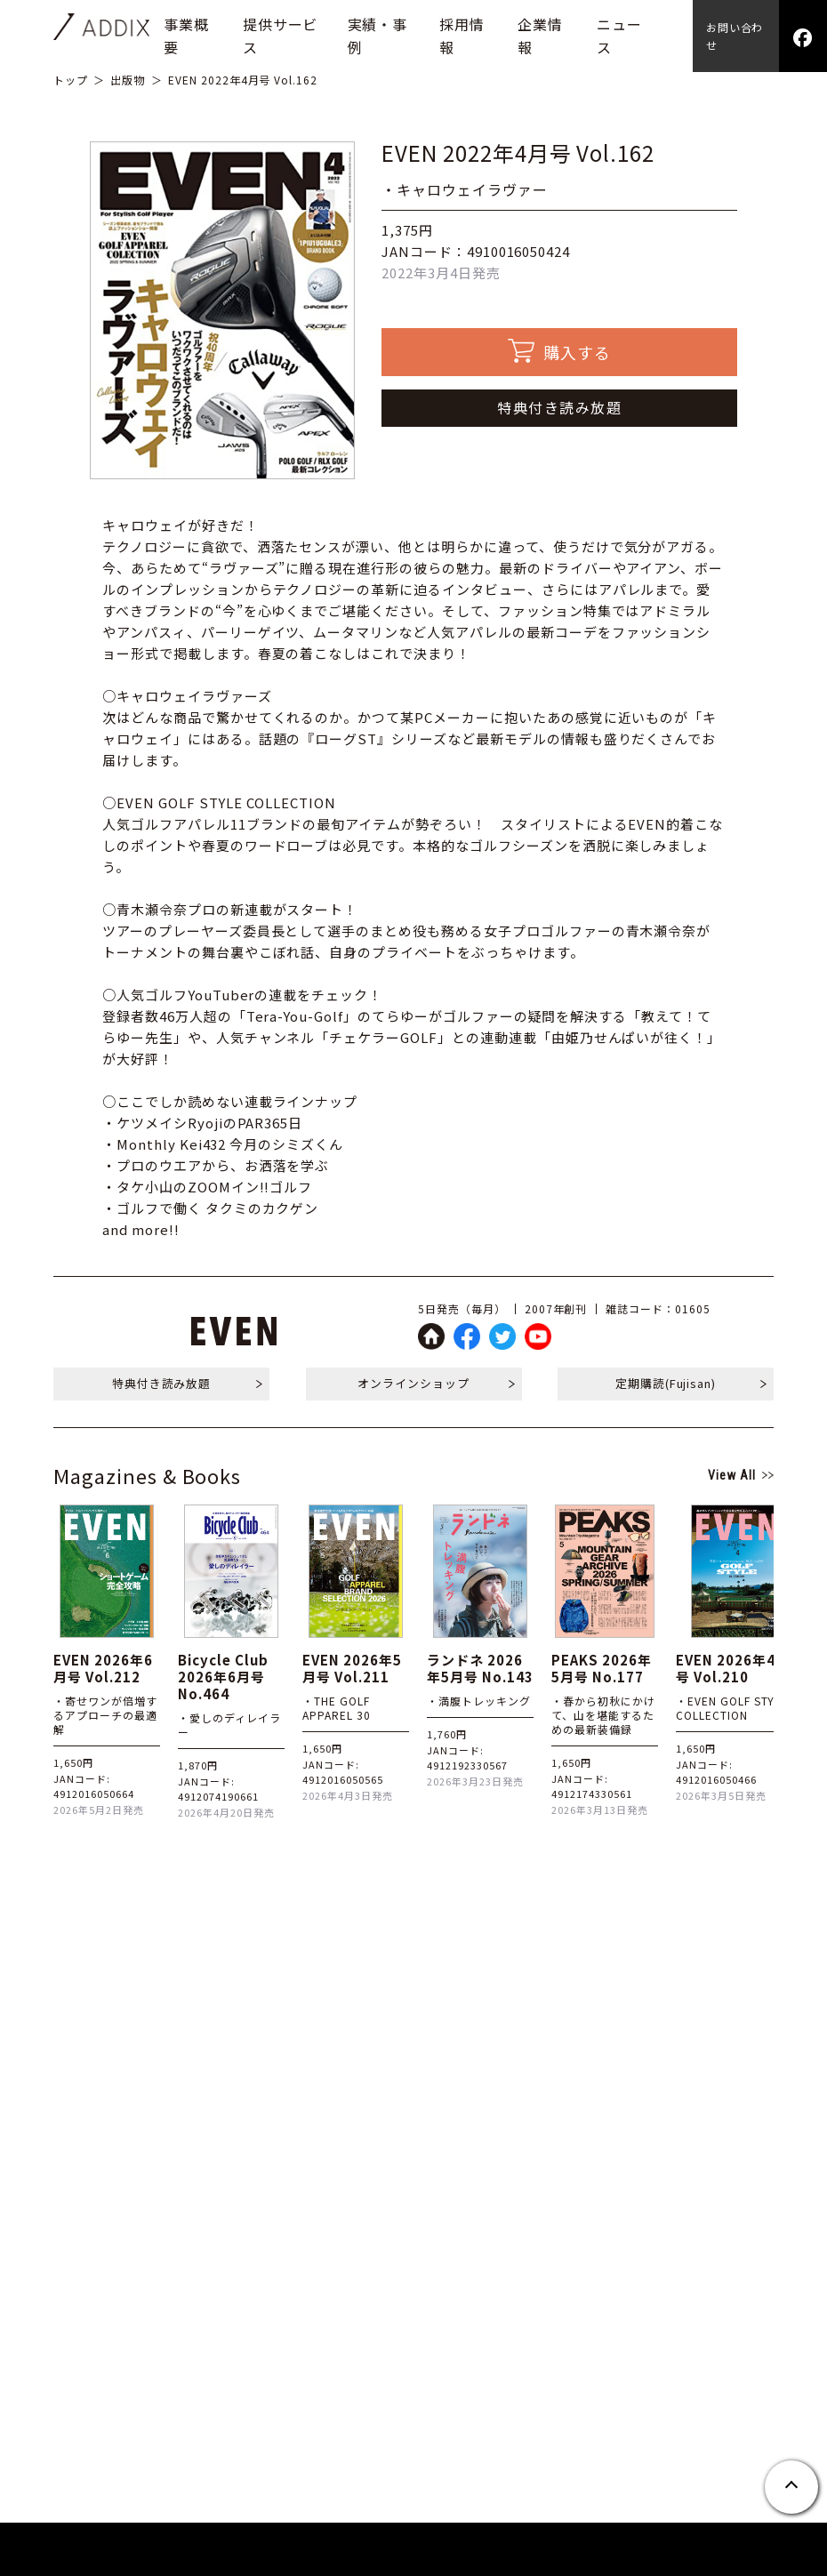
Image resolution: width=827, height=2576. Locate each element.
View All (732, 1475)
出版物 (127, 79)
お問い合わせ (735, 36)
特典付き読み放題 (559, 407)
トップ (70, 79)
